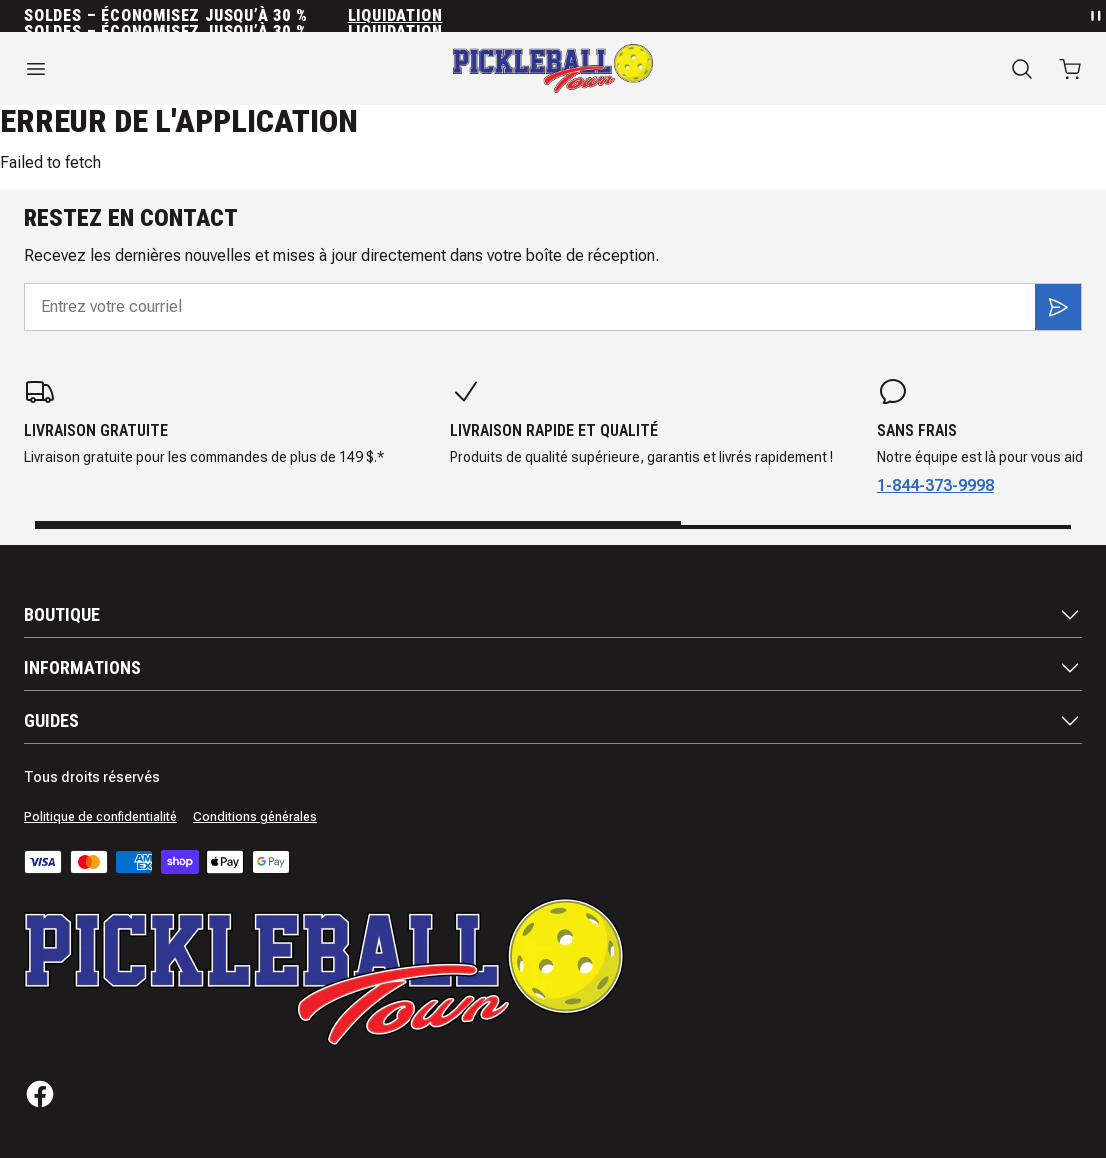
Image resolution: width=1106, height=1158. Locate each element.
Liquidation (395, 16)
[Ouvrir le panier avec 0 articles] (1070, 69)
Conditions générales (255, 817)
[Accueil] (553, 68)
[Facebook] (40, 1094)
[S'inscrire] (1058, 307)
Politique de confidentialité (100, 817)
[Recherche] (1022, 69)
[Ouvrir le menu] (184, 69)
